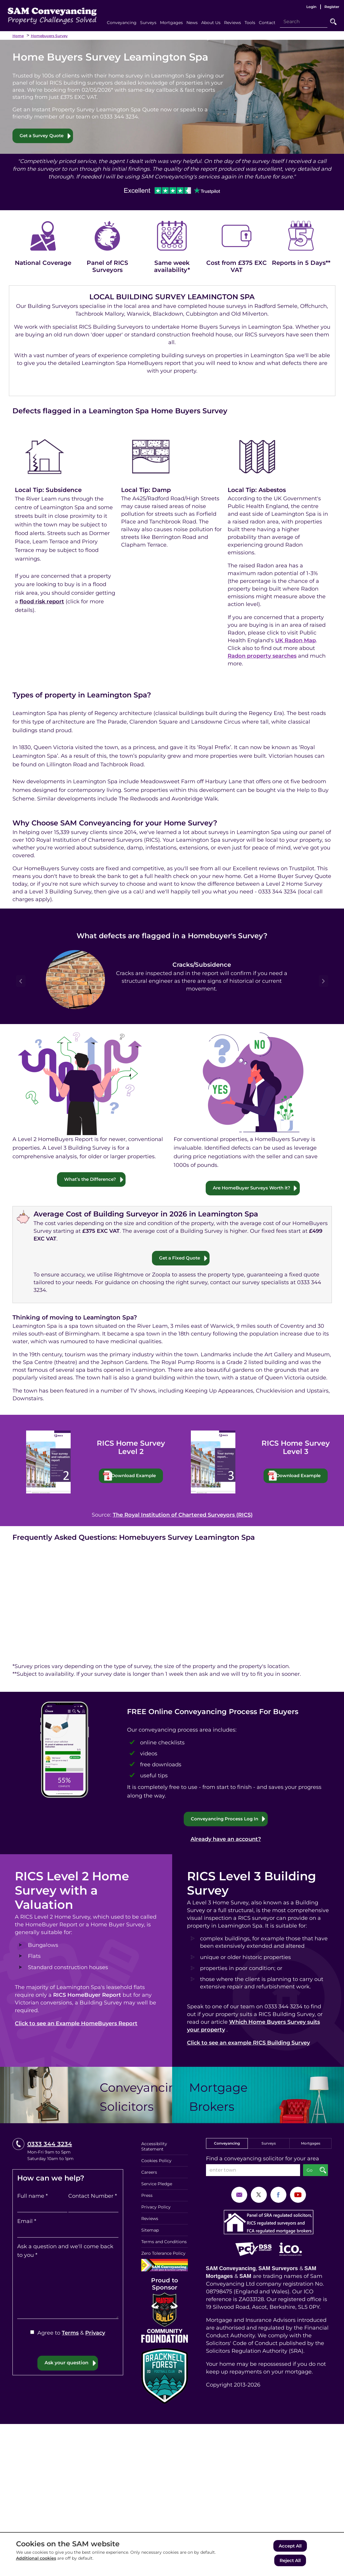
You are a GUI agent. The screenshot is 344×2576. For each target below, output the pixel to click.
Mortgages (310, 2144)
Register (331, 6)
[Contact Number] (93, 2207)
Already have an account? (226, 1840)
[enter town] (253, 2171)
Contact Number (92, 2197)
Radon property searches (262, 656)
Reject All (290, 2560)
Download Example (136, 1476)
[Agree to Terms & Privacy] (32, 2333)
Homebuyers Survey (49, 36)
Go (333, 22)
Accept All (290, 2547)
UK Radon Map (295, 640)
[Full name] (42, 2207)
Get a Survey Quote (43, 135)
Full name (32, 2197)
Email (26, 2222)
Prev (21, 981)
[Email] (68, 2233)
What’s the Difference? (90, 1179)
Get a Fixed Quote (179, 1258)
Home (18, 36)
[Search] (303, 22)
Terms (70, 2334)
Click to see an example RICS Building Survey (248, 2044)
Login (311, 6)
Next (323, 981)
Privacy (95, 2334)
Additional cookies (36, 2560)
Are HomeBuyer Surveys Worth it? (251, 1188)
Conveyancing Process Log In (224, 1819)
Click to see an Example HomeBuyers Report (76, 2024)
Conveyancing (227, 2144)
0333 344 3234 (49, 2145)
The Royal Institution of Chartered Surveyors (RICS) (183, 1515)
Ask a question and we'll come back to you (65, 2251)
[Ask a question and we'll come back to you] (68, 2290)
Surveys (268, 2144)
